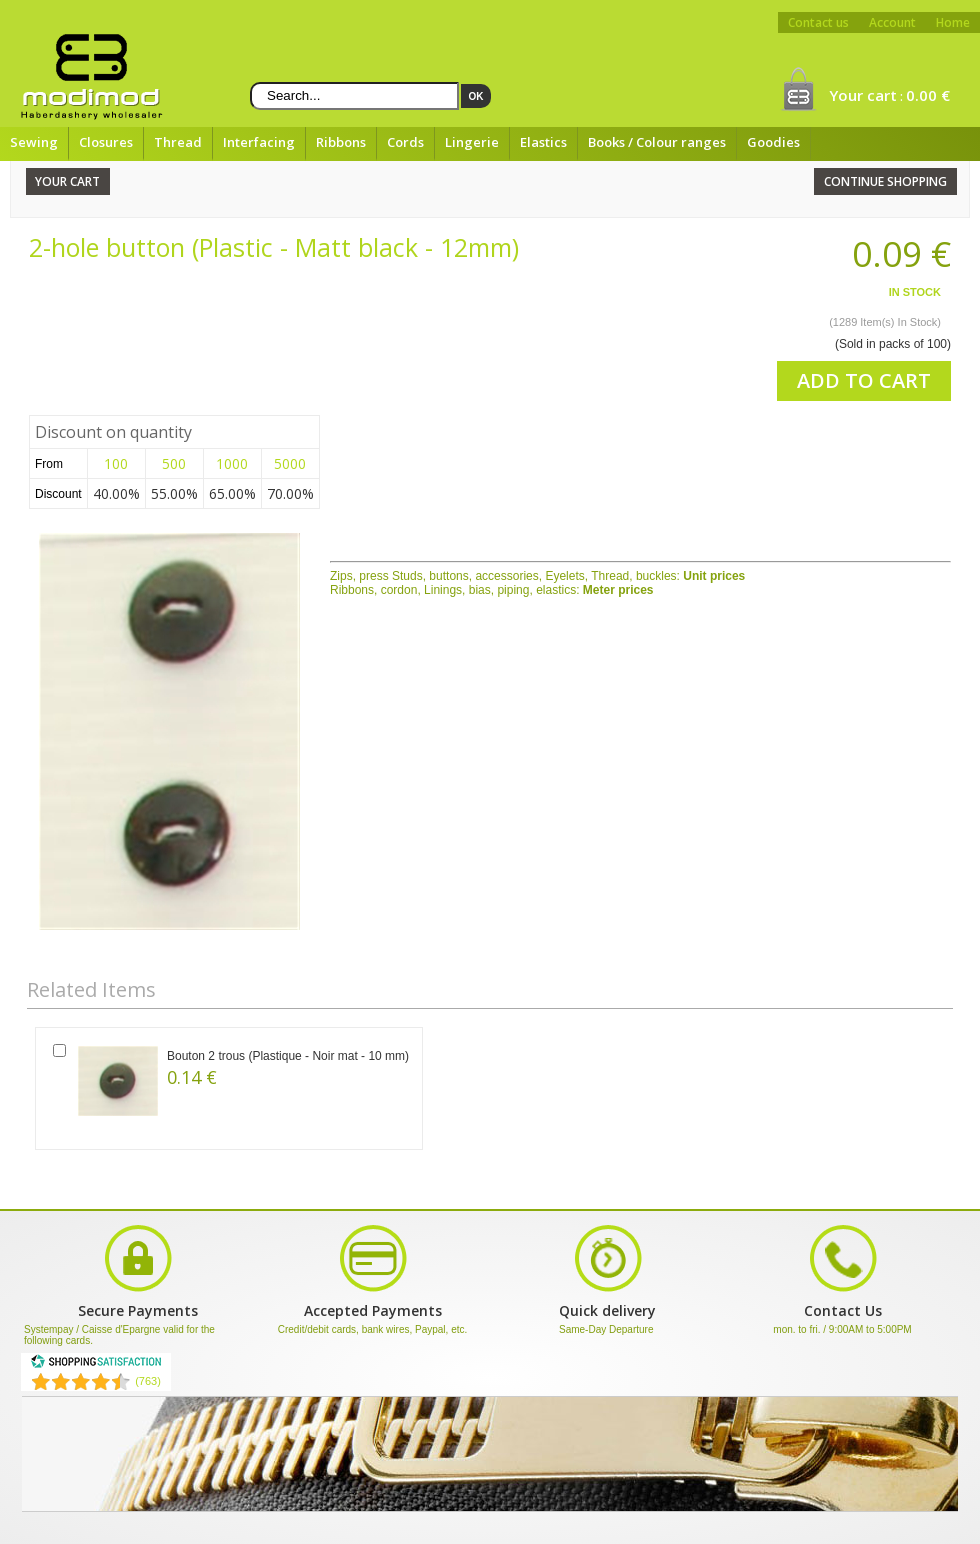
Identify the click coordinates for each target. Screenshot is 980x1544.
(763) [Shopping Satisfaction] (148, 1381)
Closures (106, 142)
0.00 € (928, 95)
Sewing (34, 142)
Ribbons (341, 142)
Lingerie (472, 142)
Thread (178, 142)
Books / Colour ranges (657, 142)
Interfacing (259, 142)
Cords (405, 142)
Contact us (818, 22)
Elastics (543, 142)
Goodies (773, 142)
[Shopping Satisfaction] (96, 1365)
